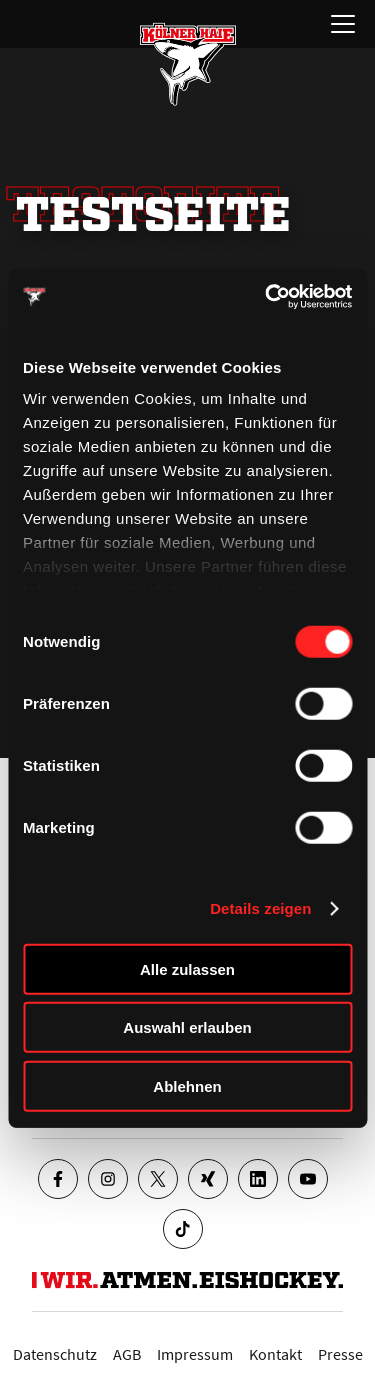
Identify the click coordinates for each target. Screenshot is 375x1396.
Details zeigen (260, 908)
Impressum (195, 1354)
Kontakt (275, 1354)
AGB (127, 1354)
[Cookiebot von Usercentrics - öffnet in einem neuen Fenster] (267, 297)
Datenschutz (55, 1354)
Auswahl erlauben (187, 1027)
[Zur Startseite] (188, 64)
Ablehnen (187, 1085)
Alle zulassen (187, 968)
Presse (340, 1354)
